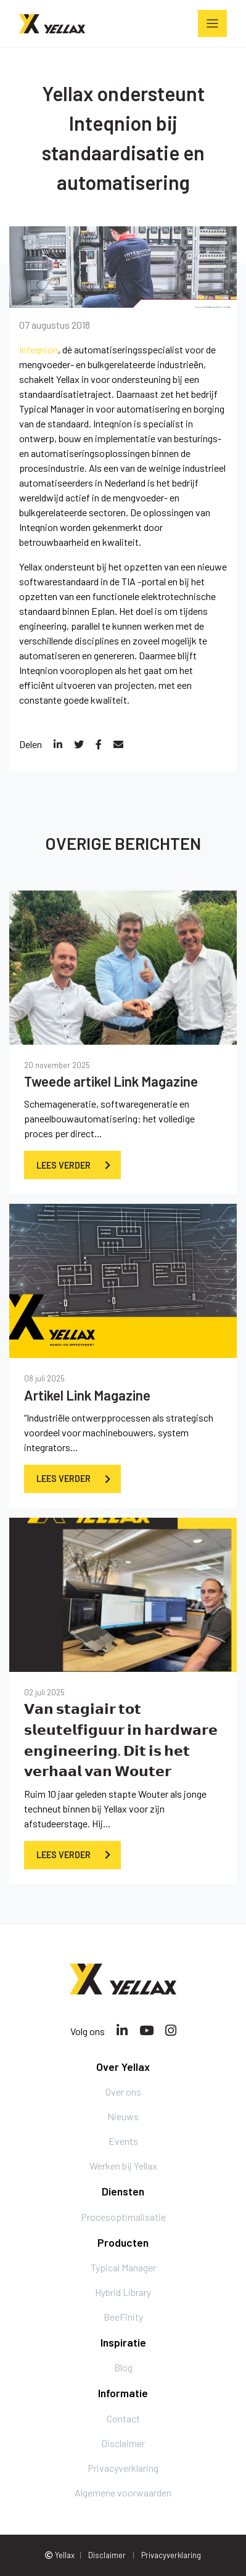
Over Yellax (123, 2066)
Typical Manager (51, 408)
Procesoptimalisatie (123, 2217)
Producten (123, 2242)
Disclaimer (123, 2443)
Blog (123, 2367)
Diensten (123, 2191)
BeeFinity (123, 2317)
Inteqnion (38, 349)
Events (123, 2141)
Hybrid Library (123, 2292)
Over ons (123, 2091)
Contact (123, 2418)
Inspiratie (123, 2342)
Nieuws (123, 2116)
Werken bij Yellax (123, 2165)
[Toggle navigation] (212, 23)
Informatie (123, 2393)
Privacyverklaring (123, 2468)
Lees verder (63, 1165)
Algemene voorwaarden (123, 2492)
